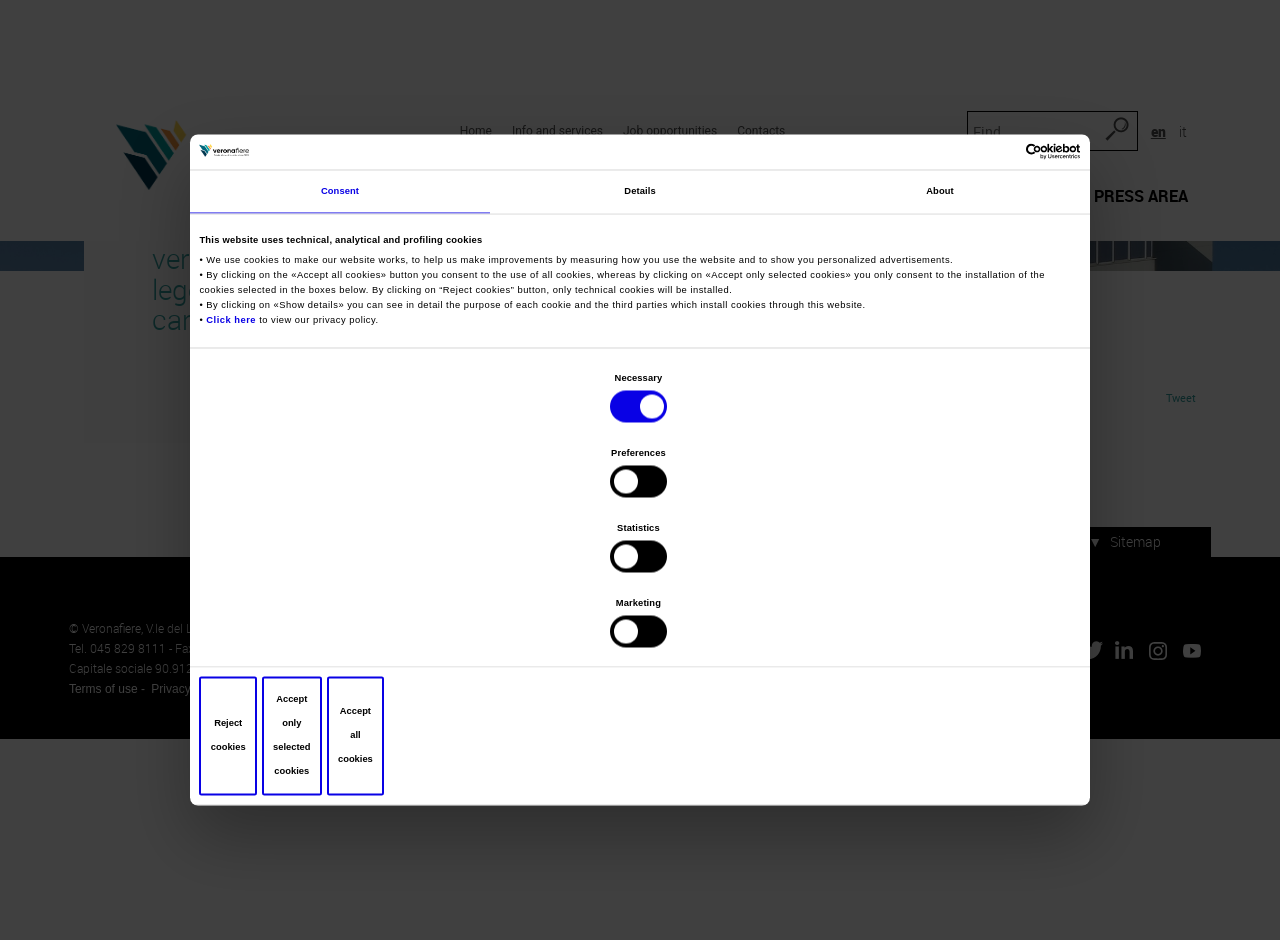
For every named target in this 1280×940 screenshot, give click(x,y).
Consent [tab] (340, 349)
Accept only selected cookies (640, 623)
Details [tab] (639, 349)
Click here (236, 475)
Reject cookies (348, 623)
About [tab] (940, 349)
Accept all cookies (932, 623)
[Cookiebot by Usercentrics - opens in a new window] (988, 302)
